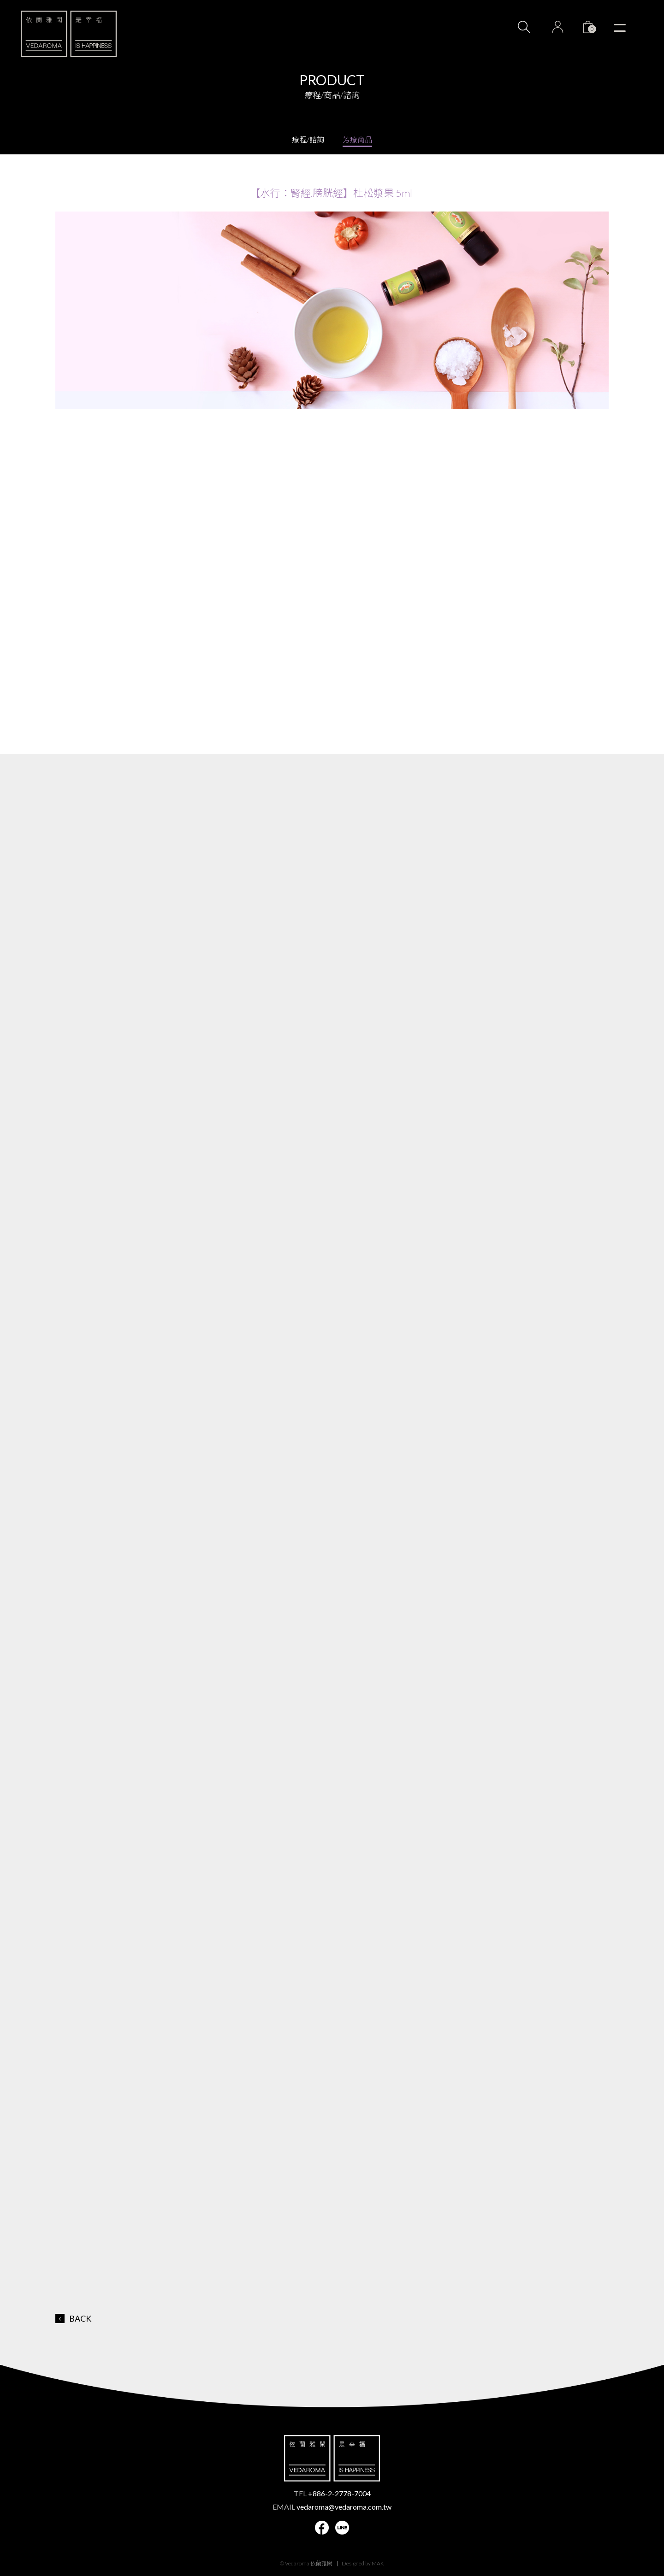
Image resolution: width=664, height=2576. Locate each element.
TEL (332, 2493)
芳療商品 (357, 139)
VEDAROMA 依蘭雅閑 (69, 33)
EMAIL (332, 2506)
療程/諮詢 (308, 139)
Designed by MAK (363, 2563)
